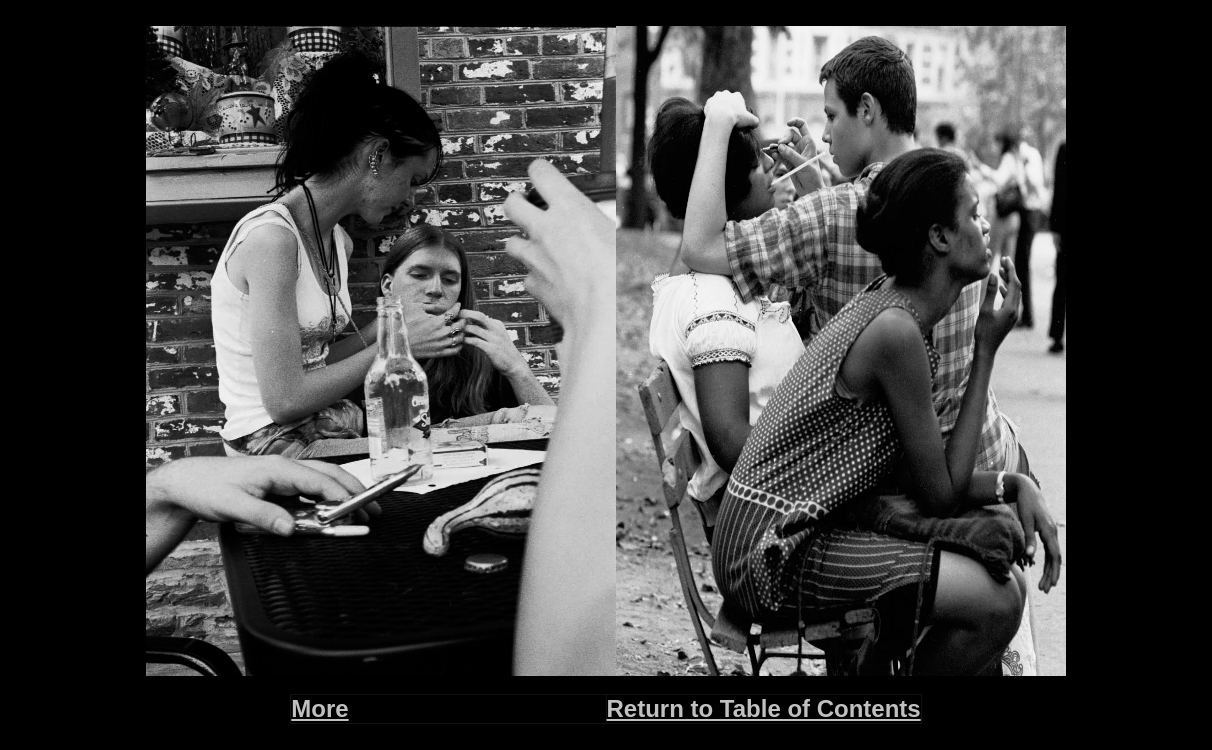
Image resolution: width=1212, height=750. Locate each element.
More (319, 708)
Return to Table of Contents (764, 708)
